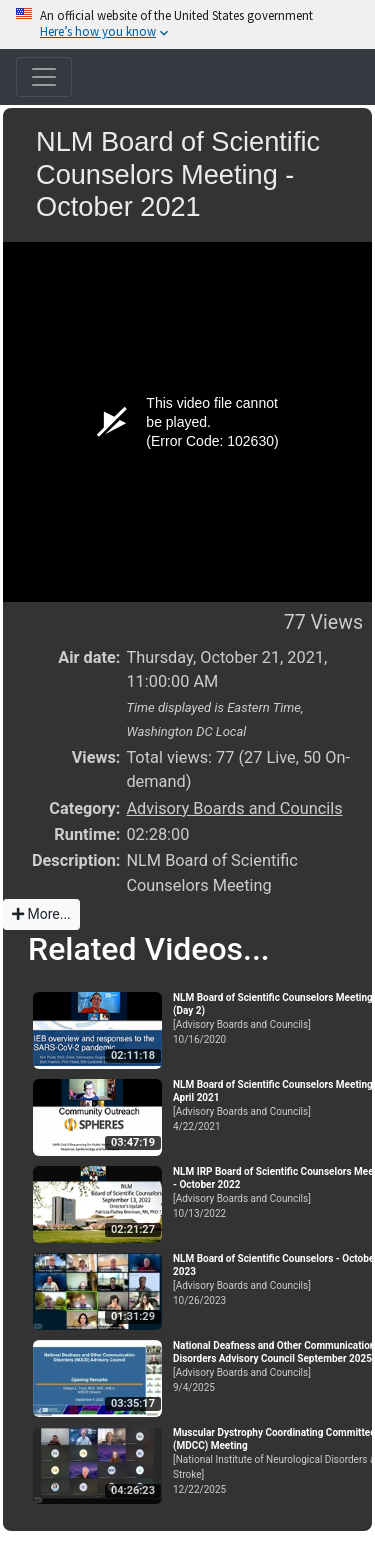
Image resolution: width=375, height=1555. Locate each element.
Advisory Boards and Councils (234, 808)
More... (41, 914)
